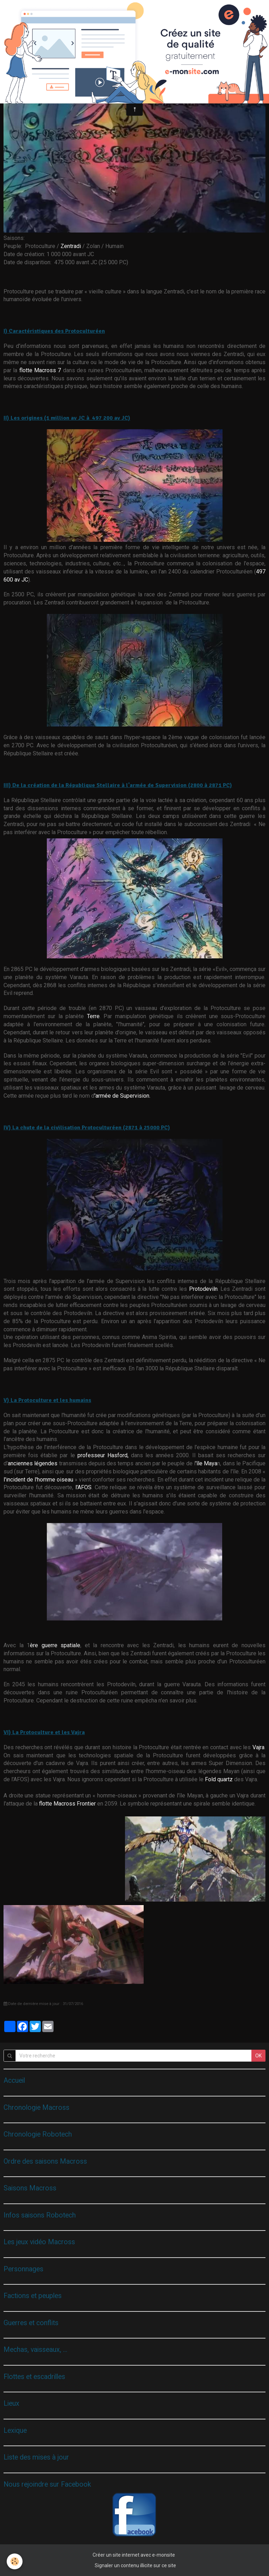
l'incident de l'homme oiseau (38, 1479)
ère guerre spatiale (55, 1645)
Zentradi (71, 246)
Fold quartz (219, 1779)
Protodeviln (203, 1289)
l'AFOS (83, 1487)
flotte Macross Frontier (67, 1803)
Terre (93, 1016)
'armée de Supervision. (122, 1095)
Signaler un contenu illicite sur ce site (135, 2565)
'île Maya (206, 1463)
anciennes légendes (32, 1463)
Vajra (258, 1747)
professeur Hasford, (103, 1455)
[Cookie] (15, 2561)
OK (258, 2055)
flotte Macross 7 (40, 370)
